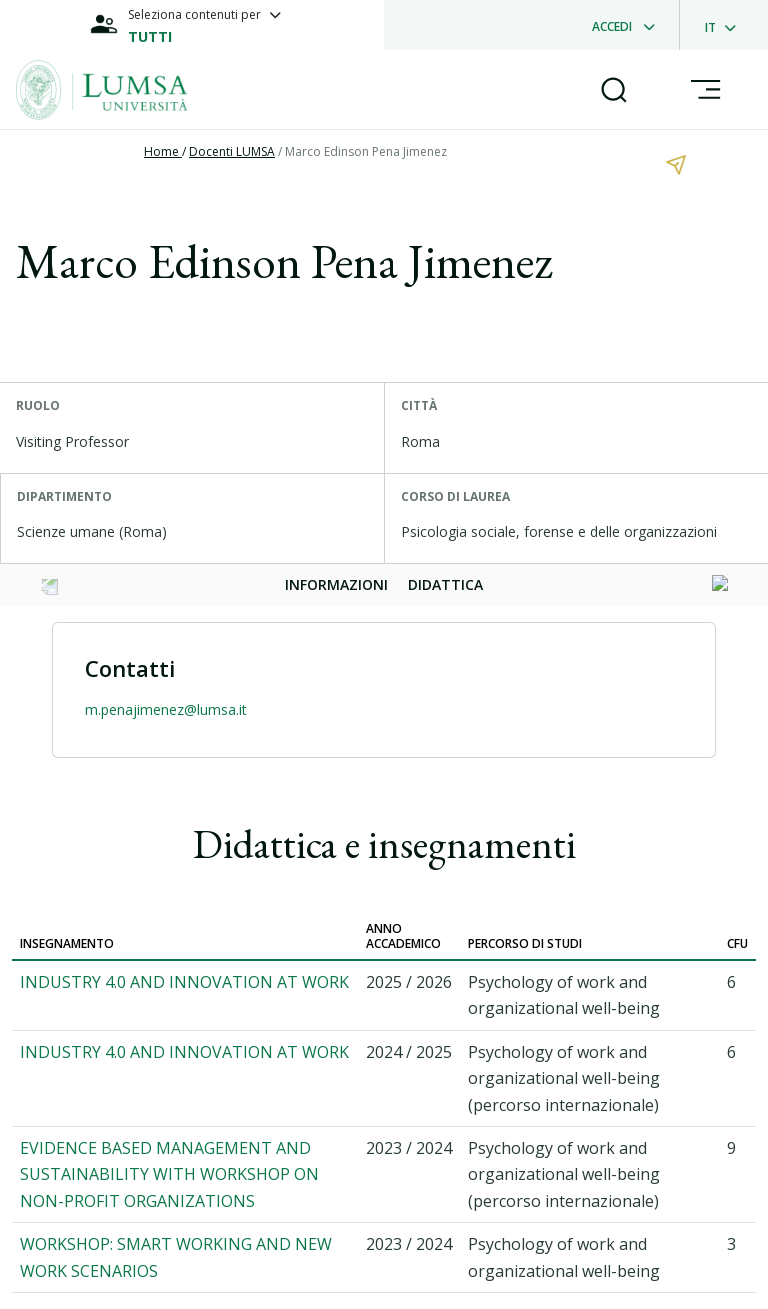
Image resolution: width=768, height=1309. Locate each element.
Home (163, 151)
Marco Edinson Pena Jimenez (366, 151)
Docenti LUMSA (232, 151)
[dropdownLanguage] (726, 25)
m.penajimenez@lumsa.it (166, 709)
